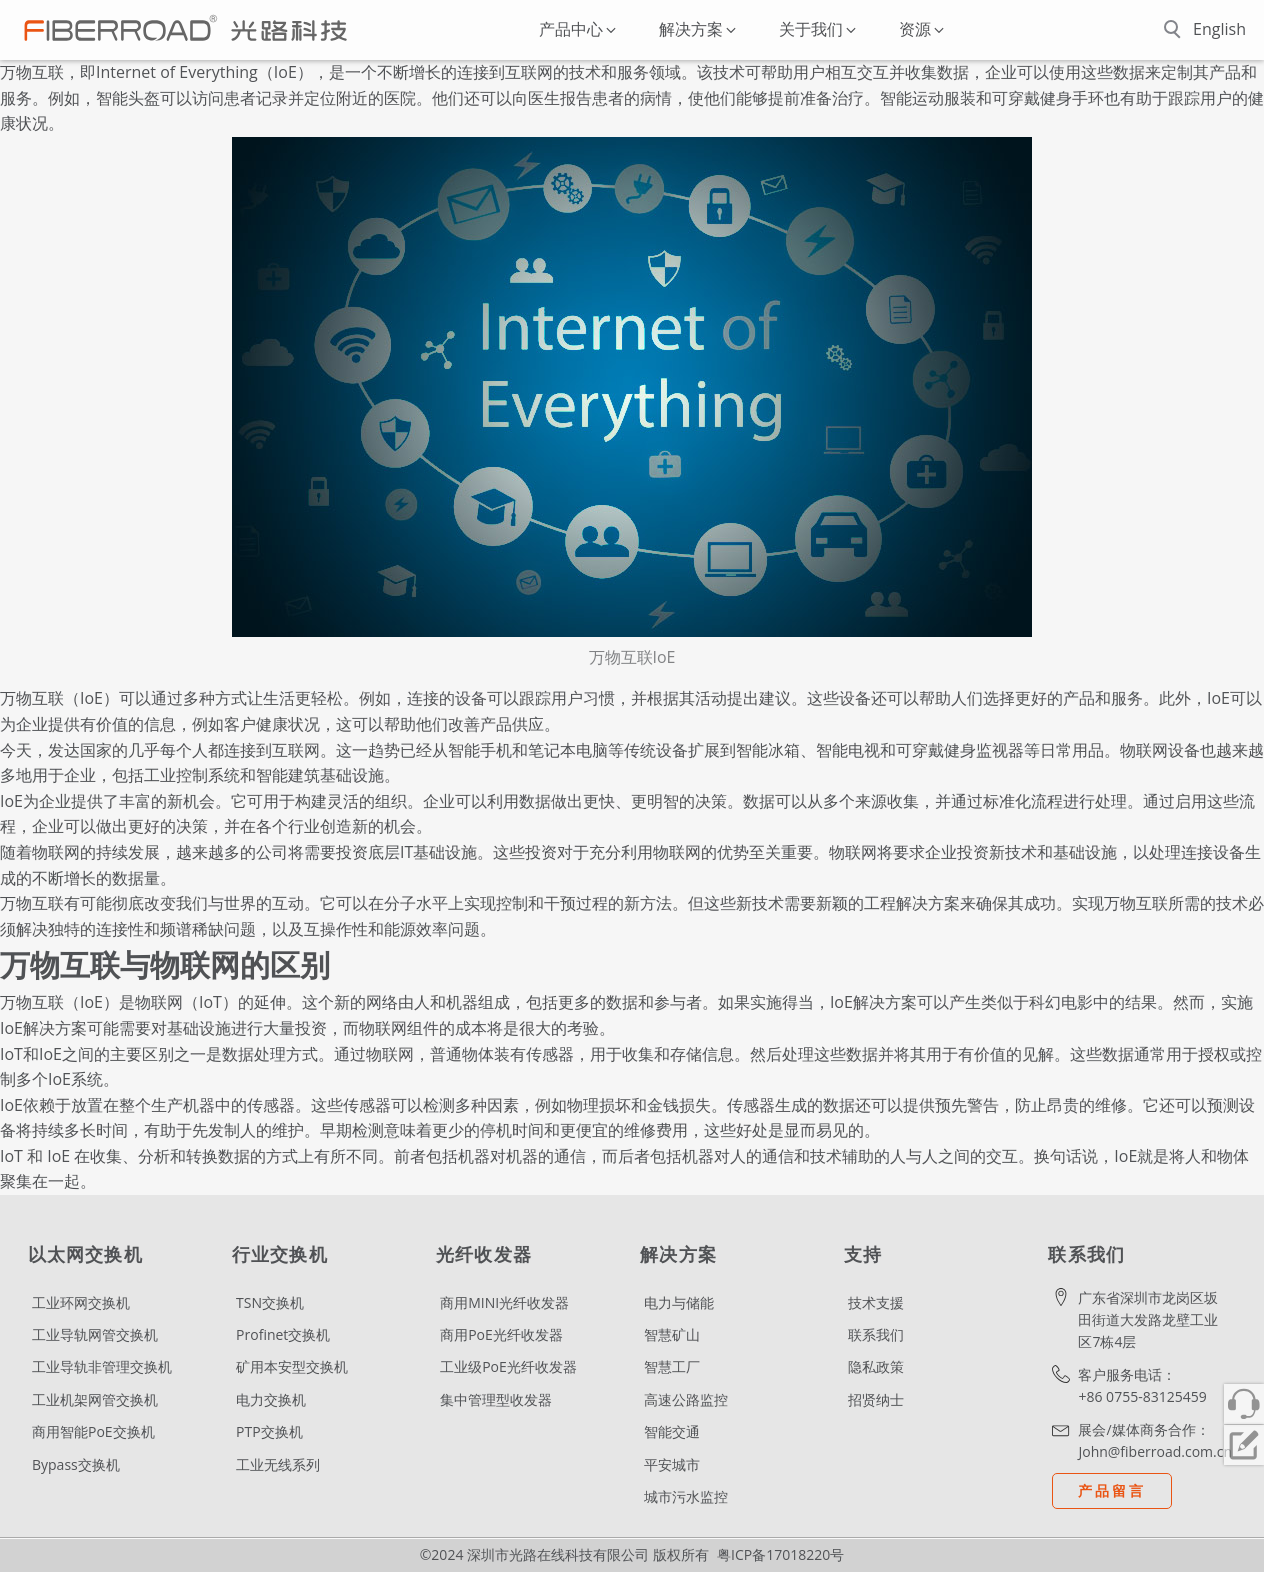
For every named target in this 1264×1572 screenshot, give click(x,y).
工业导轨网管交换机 (95, 1334)
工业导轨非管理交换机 (102, 1366)
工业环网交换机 (81, 1302)
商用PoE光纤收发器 (501, 1334)
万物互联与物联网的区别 (165, 965)
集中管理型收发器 (496, 1399)
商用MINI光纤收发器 (504, 1302)
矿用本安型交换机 (292, 1366)
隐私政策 (876, 1366)
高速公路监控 (686, 1399)
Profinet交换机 (283, 1334)
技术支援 (876, 1302)
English (1219, 29)
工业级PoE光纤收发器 (508, 1366)
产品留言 (1111, 1490)
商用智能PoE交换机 (93, 1431)
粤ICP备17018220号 (780, 1554)
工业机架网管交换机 (95, 1399)
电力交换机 (271, 1399)
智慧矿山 (672, 1334)
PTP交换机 (269, 1431)
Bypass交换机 (76, 1464)
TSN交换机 (270, 1302)
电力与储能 (679, 1302)
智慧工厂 (672, 1366)
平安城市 (672, 1464)
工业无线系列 (278, 1464)
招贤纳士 (876, 1399)
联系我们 (876, 1334)
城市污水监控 (686, 1496)
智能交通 (672, 1431)
